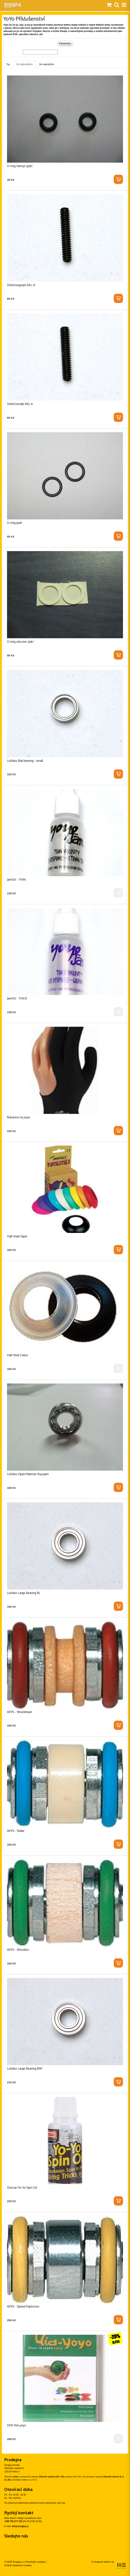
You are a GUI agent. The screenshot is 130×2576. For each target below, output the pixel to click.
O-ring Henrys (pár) (19, 166)
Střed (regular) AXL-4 (21, 285)
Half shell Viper (17, 1236)
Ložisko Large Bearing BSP (24, 2068)
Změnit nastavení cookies (17, 2565)
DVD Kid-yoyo (16, 2425)
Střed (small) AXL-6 (20, 404)
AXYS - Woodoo (18, 1949)
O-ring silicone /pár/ (20, 641)
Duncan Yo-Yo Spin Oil (22, 2187)
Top (8, 64)
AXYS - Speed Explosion (23, 2306)
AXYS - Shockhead (19, 1712)
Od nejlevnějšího (24, 64)
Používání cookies (35, 2561)
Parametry (65, 43)
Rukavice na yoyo (18, 1117)
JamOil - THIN (16, 879)
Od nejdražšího (46, 64)
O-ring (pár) (14, 523)
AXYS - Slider (15, 1831)
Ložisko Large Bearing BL (23, 1593)
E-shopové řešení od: (109, 2564)
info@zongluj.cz (20, 2526)
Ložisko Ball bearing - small (25, 760)
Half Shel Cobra (17, 1355)
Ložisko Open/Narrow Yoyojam (28, 1474)
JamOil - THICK (17, 998)
